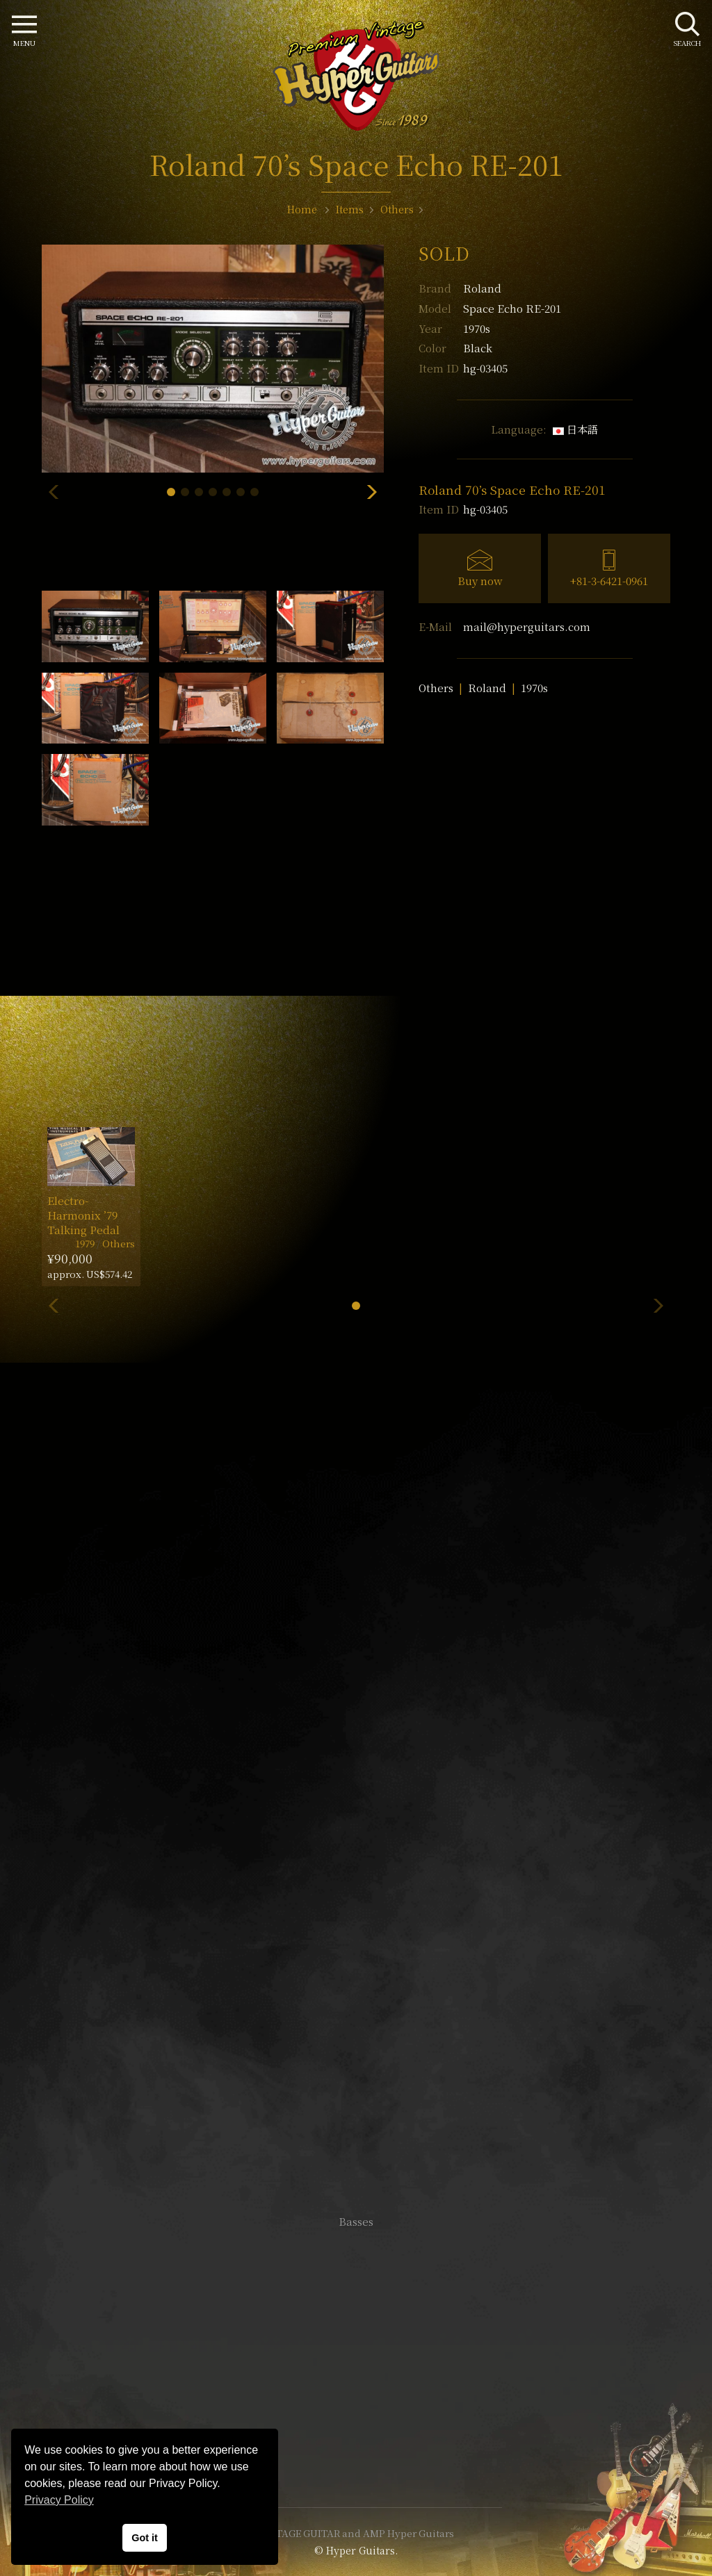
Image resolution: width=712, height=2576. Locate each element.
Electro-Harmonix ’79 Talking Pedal (83, 1215)
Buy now (480, 580)
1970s (534, 687)
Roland (482, 288)
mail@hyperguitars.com (526, 626)
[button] (171, 492)
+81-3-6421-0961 (609, 580)
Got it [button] (144, 2537)
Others (436, 687)
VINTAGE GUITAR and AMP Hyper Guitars (356, 2533)
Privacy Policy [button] (59, 2500)
